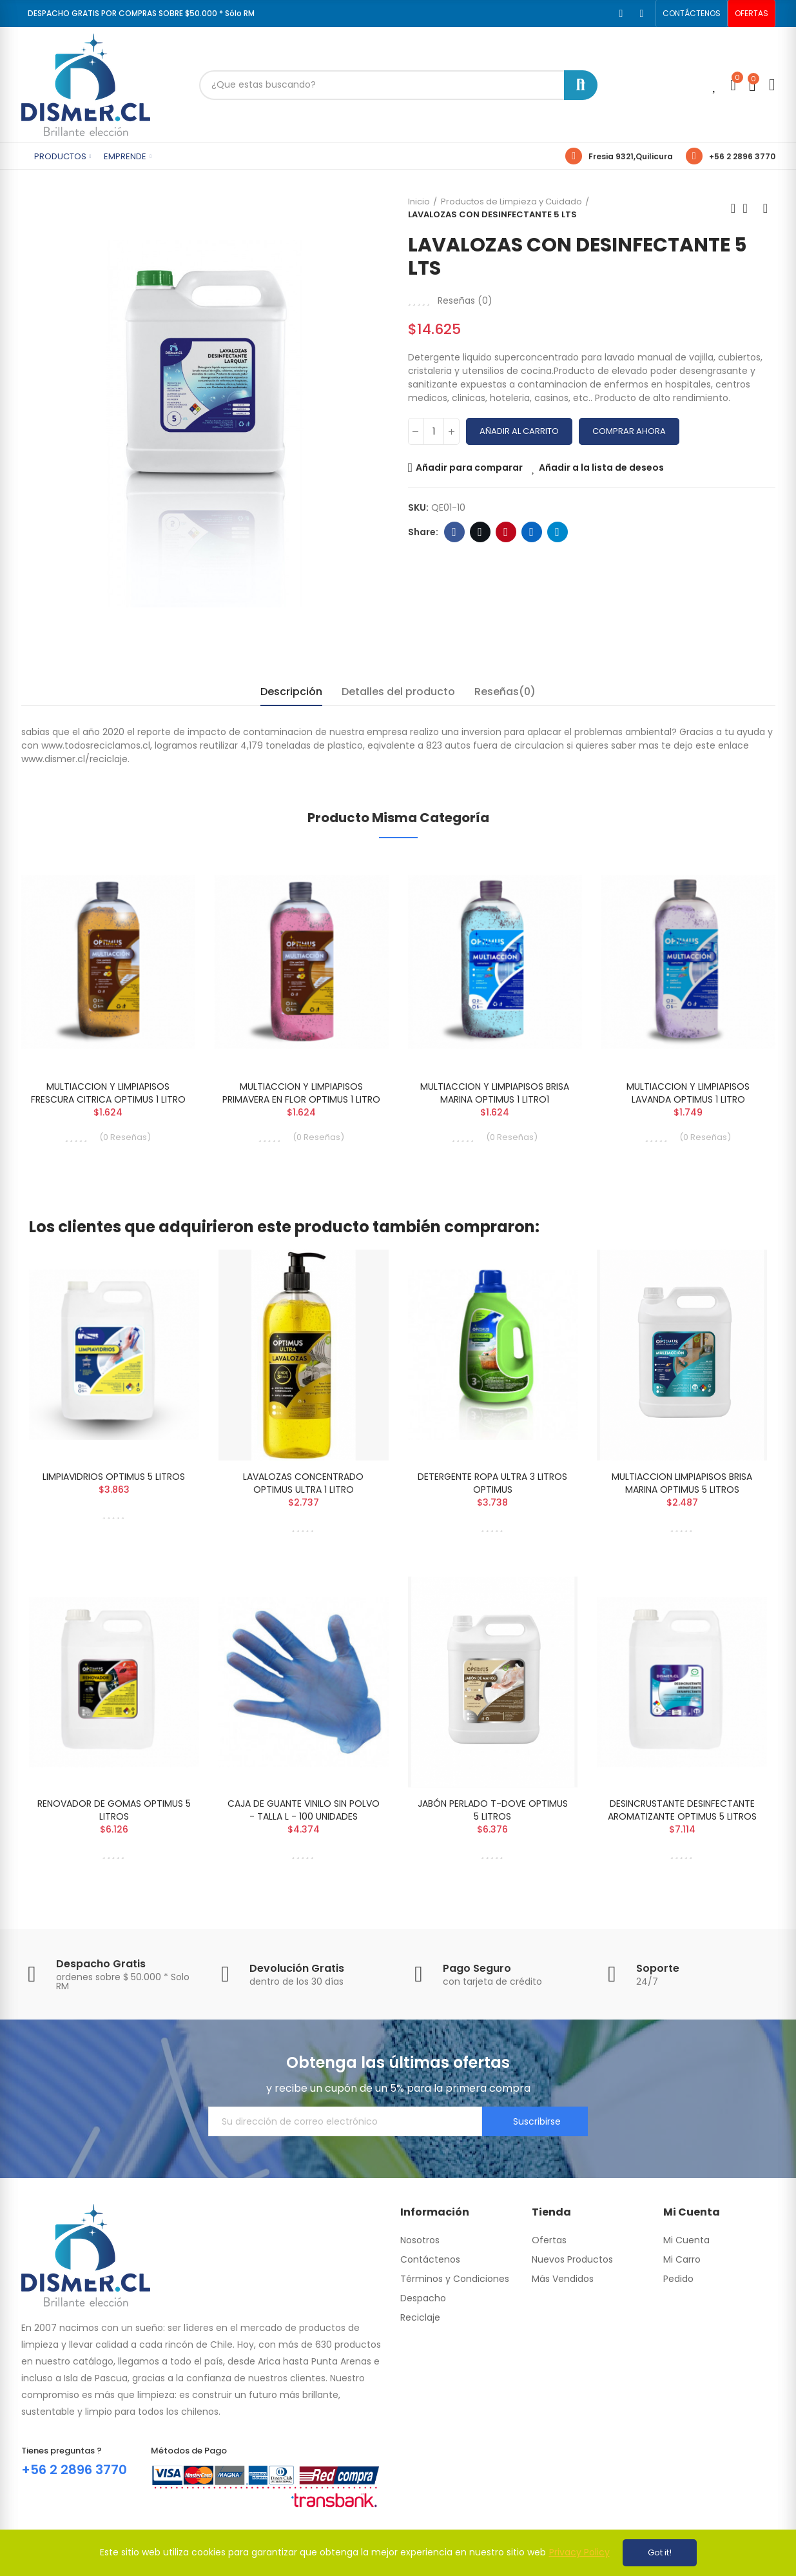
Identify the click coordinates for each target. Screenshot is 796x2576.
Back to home (749, 208)
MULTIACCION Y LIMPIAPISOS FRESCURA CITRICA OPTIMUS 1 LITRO (108, 1093)
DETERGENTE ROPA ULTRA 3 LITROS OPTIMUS (492, 1483)
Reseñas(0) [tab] (505, 691)
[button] (691, 13)
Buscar (580, 85)
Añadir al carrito (519, 431)
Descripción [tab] (291, 691)
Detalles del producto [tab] (398, 691)
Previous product (733, 208)
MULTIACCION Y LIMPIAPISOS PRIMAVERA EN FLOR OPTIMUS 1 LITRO (301, 1093)
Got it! (660, 2552)
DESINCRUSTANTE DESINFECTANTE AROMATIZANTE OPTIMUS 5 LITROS (682, 1810)
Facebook (454, 532)
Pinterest (505, 532)
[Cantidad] (434, 431)
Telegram (557, 532)
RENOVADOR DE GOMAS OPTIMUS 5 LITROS (114, 1810)
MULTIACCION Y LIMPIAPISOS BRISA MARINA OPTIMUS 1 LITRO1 (494, 1093)
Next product (765, 208)
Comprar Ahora (629, 431)
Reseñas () (465, 300)
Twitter (480, 532)
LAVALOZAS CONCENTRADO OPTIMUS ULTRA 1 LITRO (303, 1483)
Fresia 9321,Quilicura (630, 156)
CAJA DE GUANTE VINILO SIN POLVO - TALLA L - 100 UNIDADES (304, 1810)
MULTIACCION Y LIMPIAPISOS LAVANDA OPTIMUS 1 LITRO (688, 1093)
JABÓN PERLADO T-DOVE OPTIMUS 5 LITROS (493, 1810)
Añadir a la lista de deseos (601, 467)
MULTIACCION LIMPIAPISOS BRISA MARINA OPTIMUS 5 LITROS (682, 1483)
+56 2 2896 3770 (742, 156)
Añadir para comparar (469, 467)
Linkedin (531, 532)
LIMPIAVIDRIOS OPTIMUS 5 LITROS (114, 1476)
